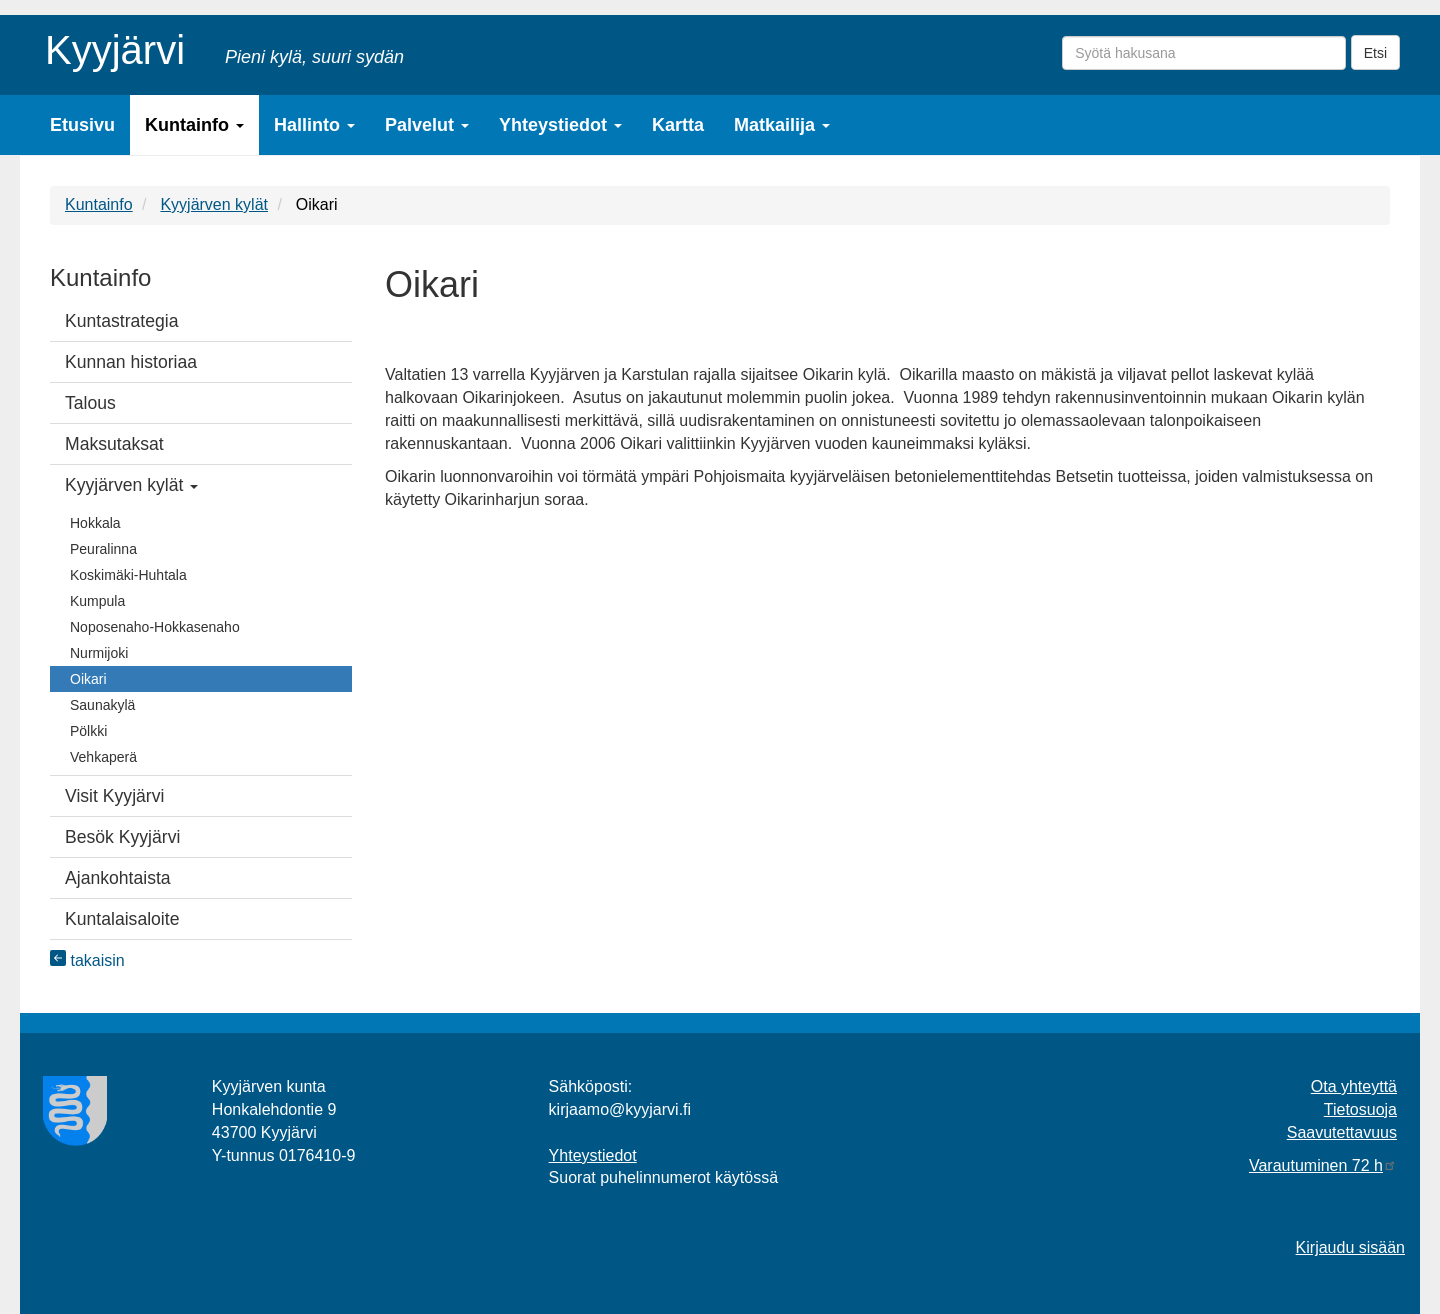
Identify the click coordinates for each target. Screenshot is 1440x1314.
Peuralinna (103, 549)
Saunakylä (102, 705)
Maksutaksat (114, 444)
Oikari (88, 679)
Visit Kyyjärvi (114, 796)
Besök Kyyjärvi (122, 837)
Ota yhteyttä (1354, 1086)
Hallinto (314, 125)
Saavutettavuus (1342, 1132)
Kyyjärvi (115, 46)
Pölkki (88, 731)
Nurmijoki (99, 653)
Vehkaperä (103, 757)
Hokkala (95, 523)
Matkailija (782, 125)
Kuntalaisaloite (122, 919)
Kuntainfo (194, 125)
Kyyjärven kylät (214, 204)
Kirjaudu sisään (1350, 1247)
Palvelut (427, 125)
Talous (90, 403)
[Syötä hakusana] (1204, 53)
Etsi (1375, 53)
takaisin (87, 960)
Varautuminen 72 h (1323, 1165)
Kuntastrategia (121, 321)
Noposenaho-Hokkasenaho (155, 627)
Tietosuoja (1360, 1109)
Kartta (678, 125)
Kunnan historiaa (131, 362)
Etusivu (82, 125)
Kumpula (97, 601)
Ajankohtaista (118, 878)
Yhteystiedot (560, 125)
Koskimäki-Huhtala (128, 575)
